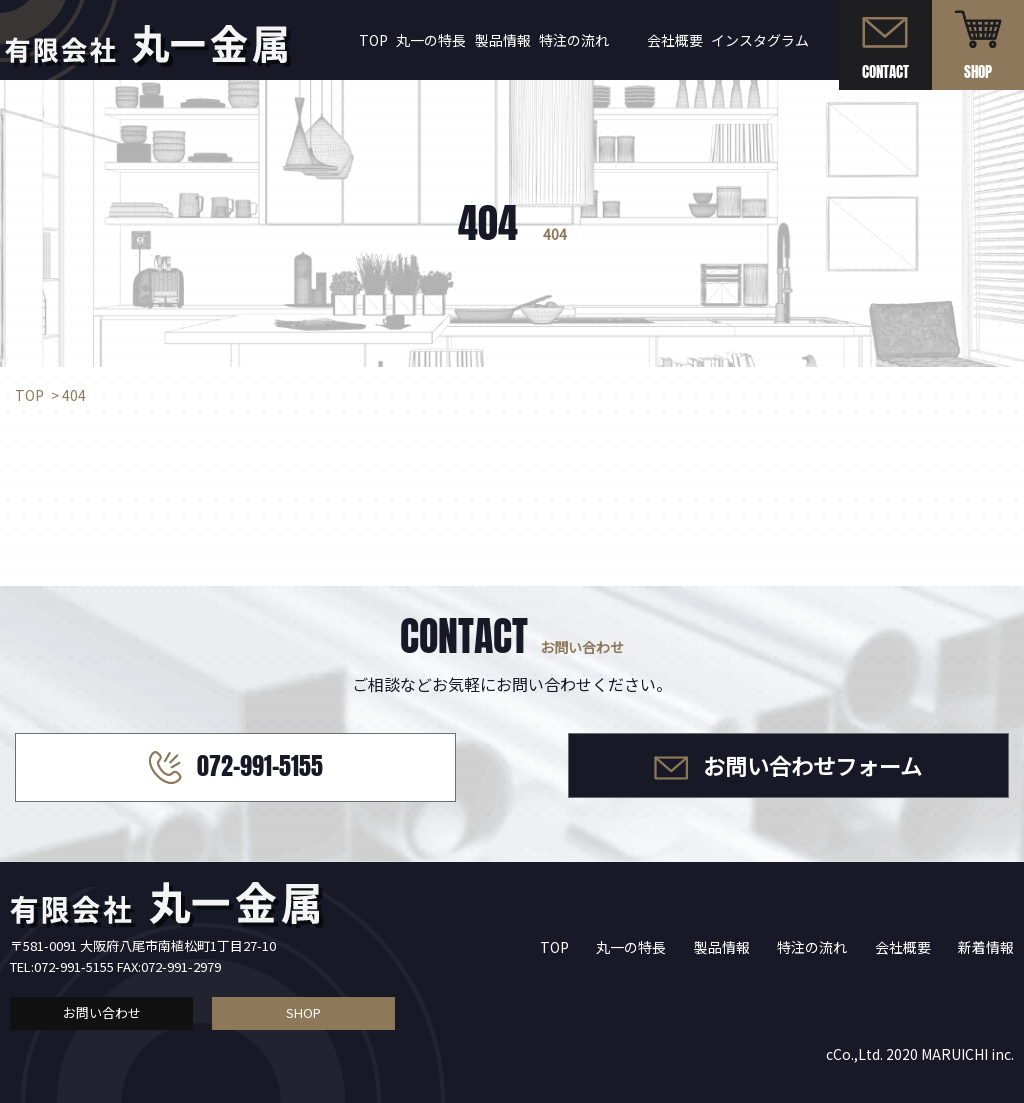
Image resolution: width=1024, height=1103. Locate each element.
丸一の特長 (431, 40)
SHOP (303, 1012)
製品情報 (503, 40)
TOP (373, 40)
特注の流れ (574, 40)
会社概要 (675, 40)
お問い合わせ (102, 1012)
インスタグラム (760, 40)
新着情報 (986, 947)
